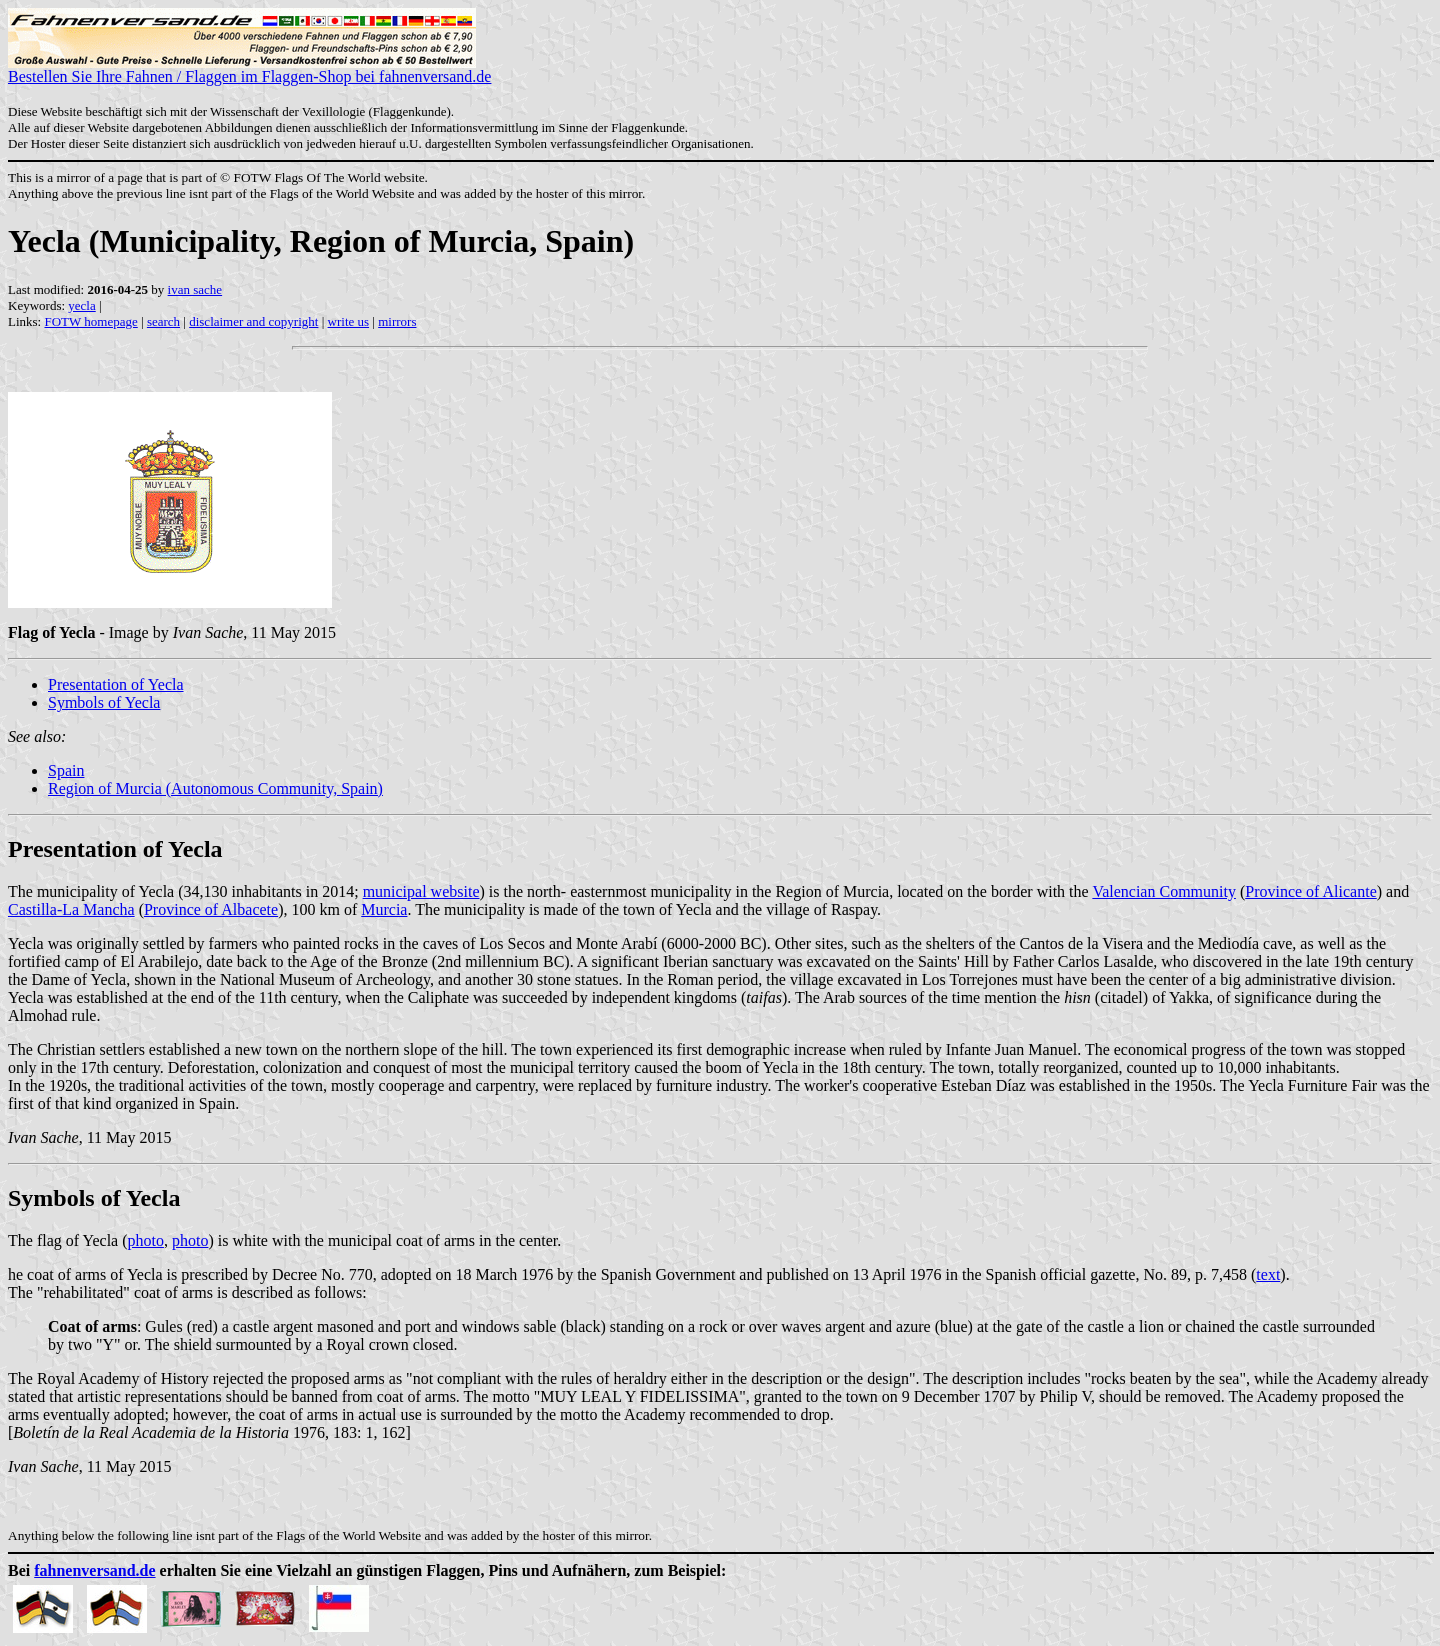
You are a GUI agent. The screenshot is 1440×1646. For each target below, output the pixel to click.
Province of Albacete (211, 909)
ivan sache (195, 289)
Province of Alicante (1311, 891)
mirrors (397, 321)
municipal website (421, 891)
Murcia (384, 909)
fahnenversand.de (94, 1570)
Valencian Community (1164, 891)
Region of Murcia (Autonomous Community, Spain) (215, 788)
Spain (66, 770)
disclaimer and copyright (253, 321)
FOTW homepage (90, 321)
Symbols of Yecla (104, 702)
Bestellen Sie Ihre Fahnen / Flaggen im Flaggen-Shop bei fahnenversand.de (249, 69)
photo (146, 1240)
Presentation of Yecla (116, 684)
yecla (81, 305)
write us (349, 321)
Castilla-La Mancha (71, 909)
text (1268, 1274)
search (163, 321)
